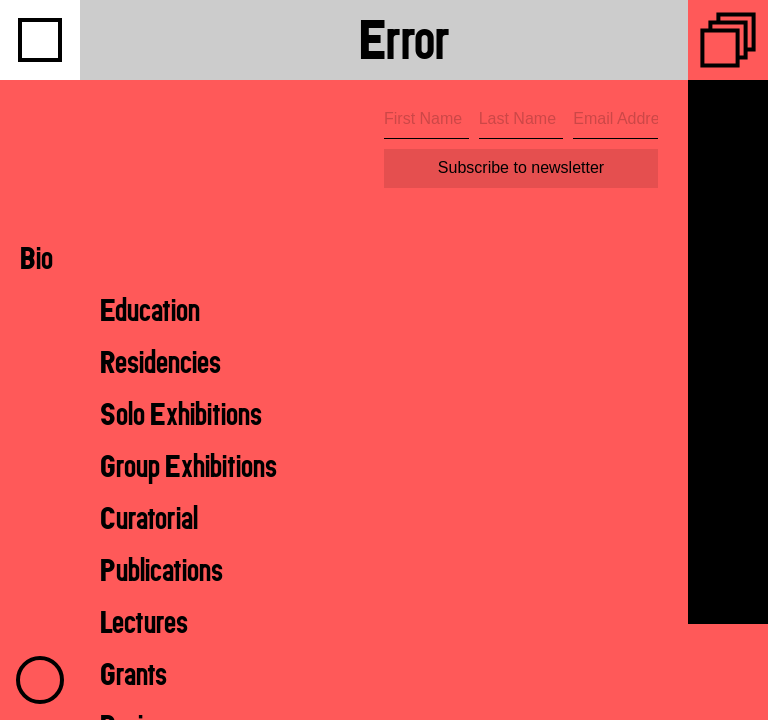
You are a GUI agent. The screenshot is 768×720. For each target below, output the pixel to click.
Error (404, 39)
